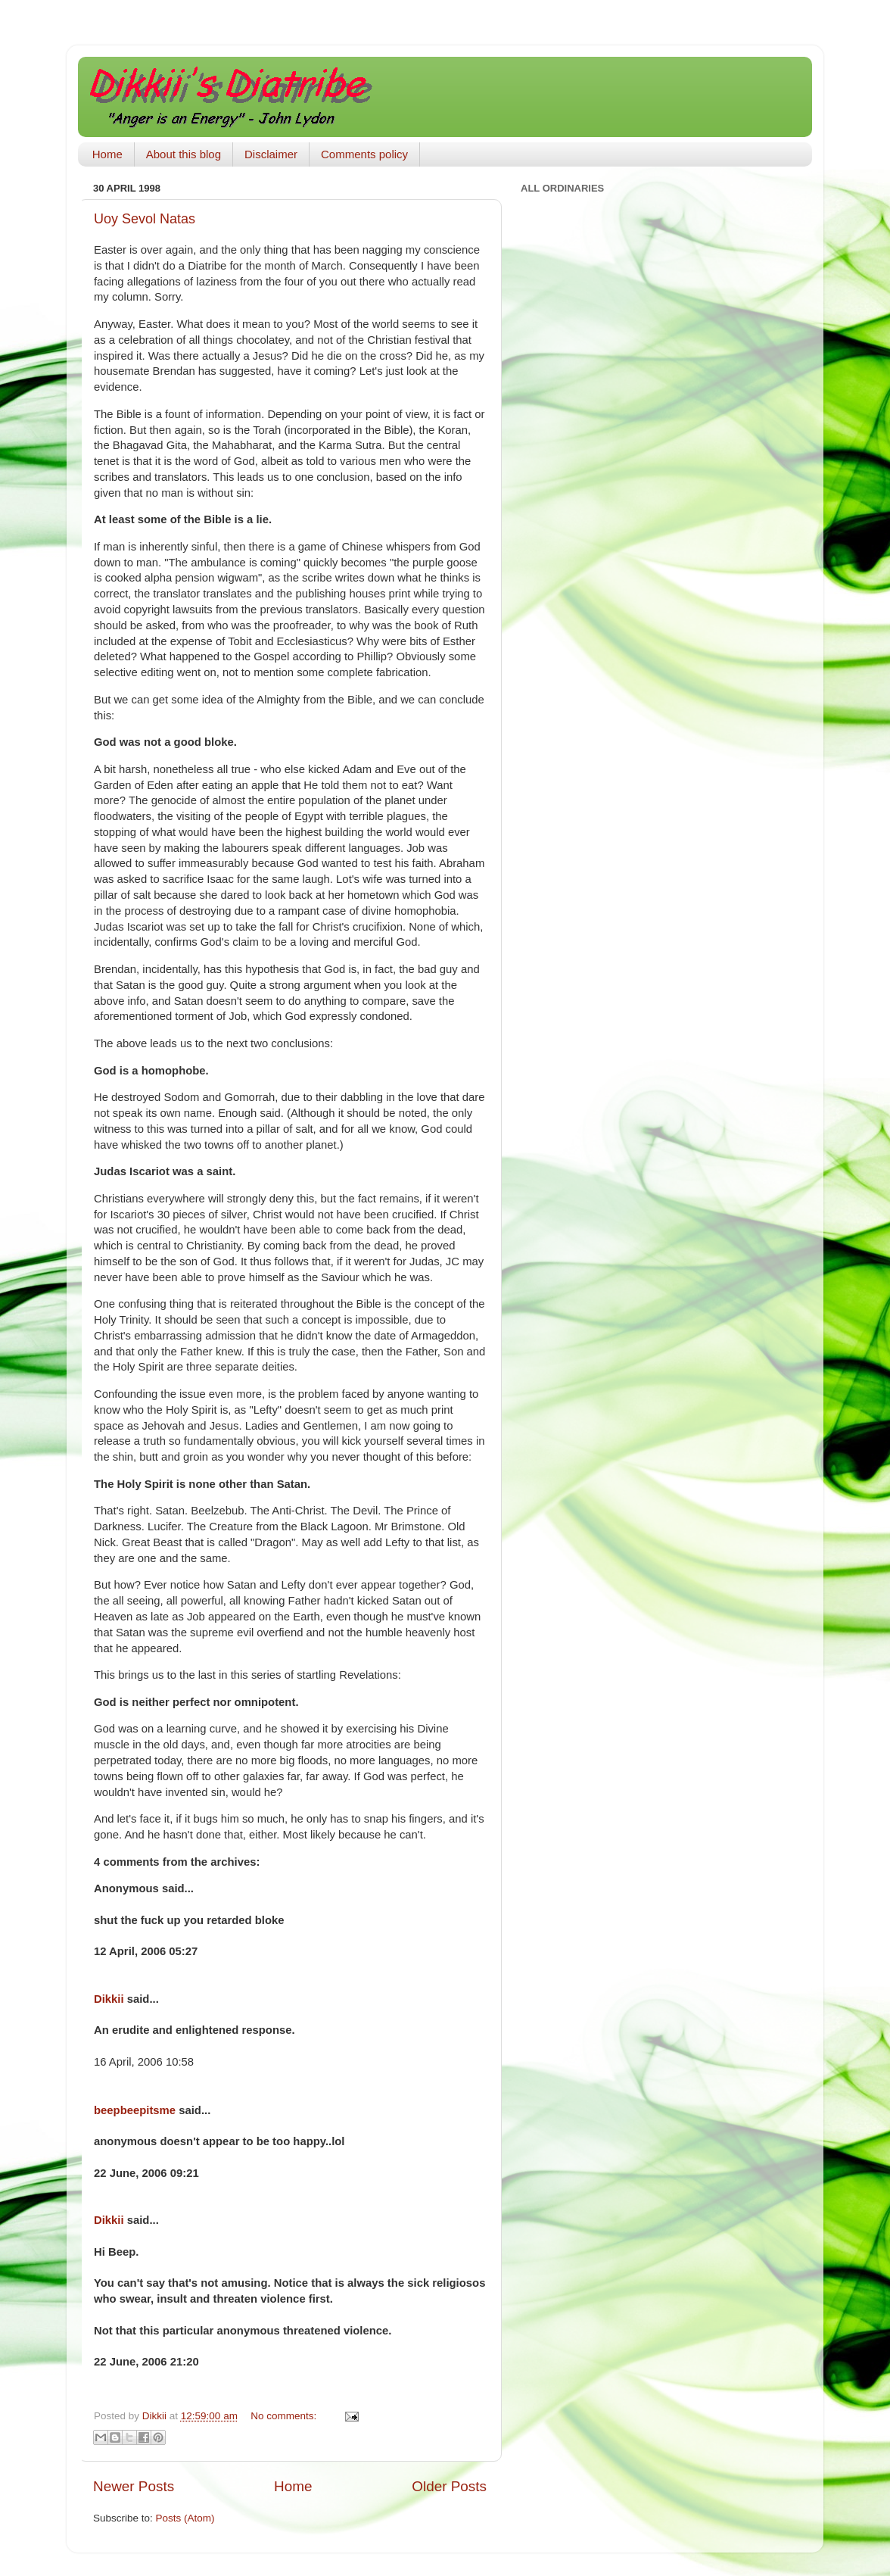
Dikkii (109, 1999)
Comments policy (364, 154)
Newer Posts (133, 2486)
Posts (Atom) (185, 2518)
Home (107, 154)
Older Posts (449, 2486)
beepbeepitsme (135, 2110)
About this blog (183, 154)
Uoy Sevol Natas (144, 218)
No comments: (285, 2416)
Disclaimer (270, 154)
